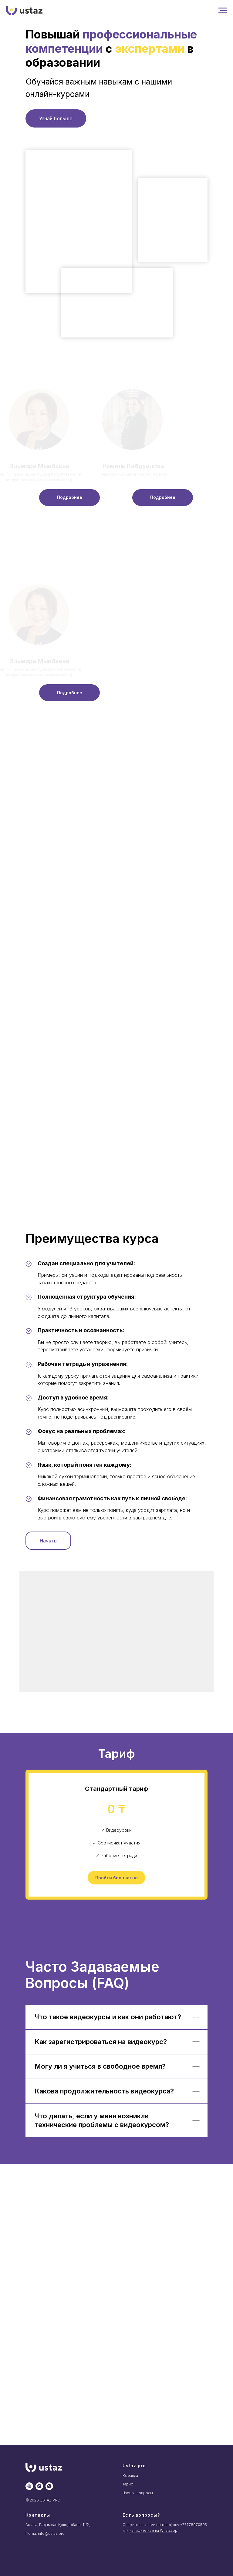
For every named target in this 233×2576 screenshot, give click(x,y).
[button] (69, 497)
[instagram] (39, 2486)
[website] (29, 2486)
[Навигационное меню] (222, 11)
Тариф (128, 2484)
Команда (130, 2475)
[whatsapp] (49, 2486)
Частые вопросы (138, 2493)
